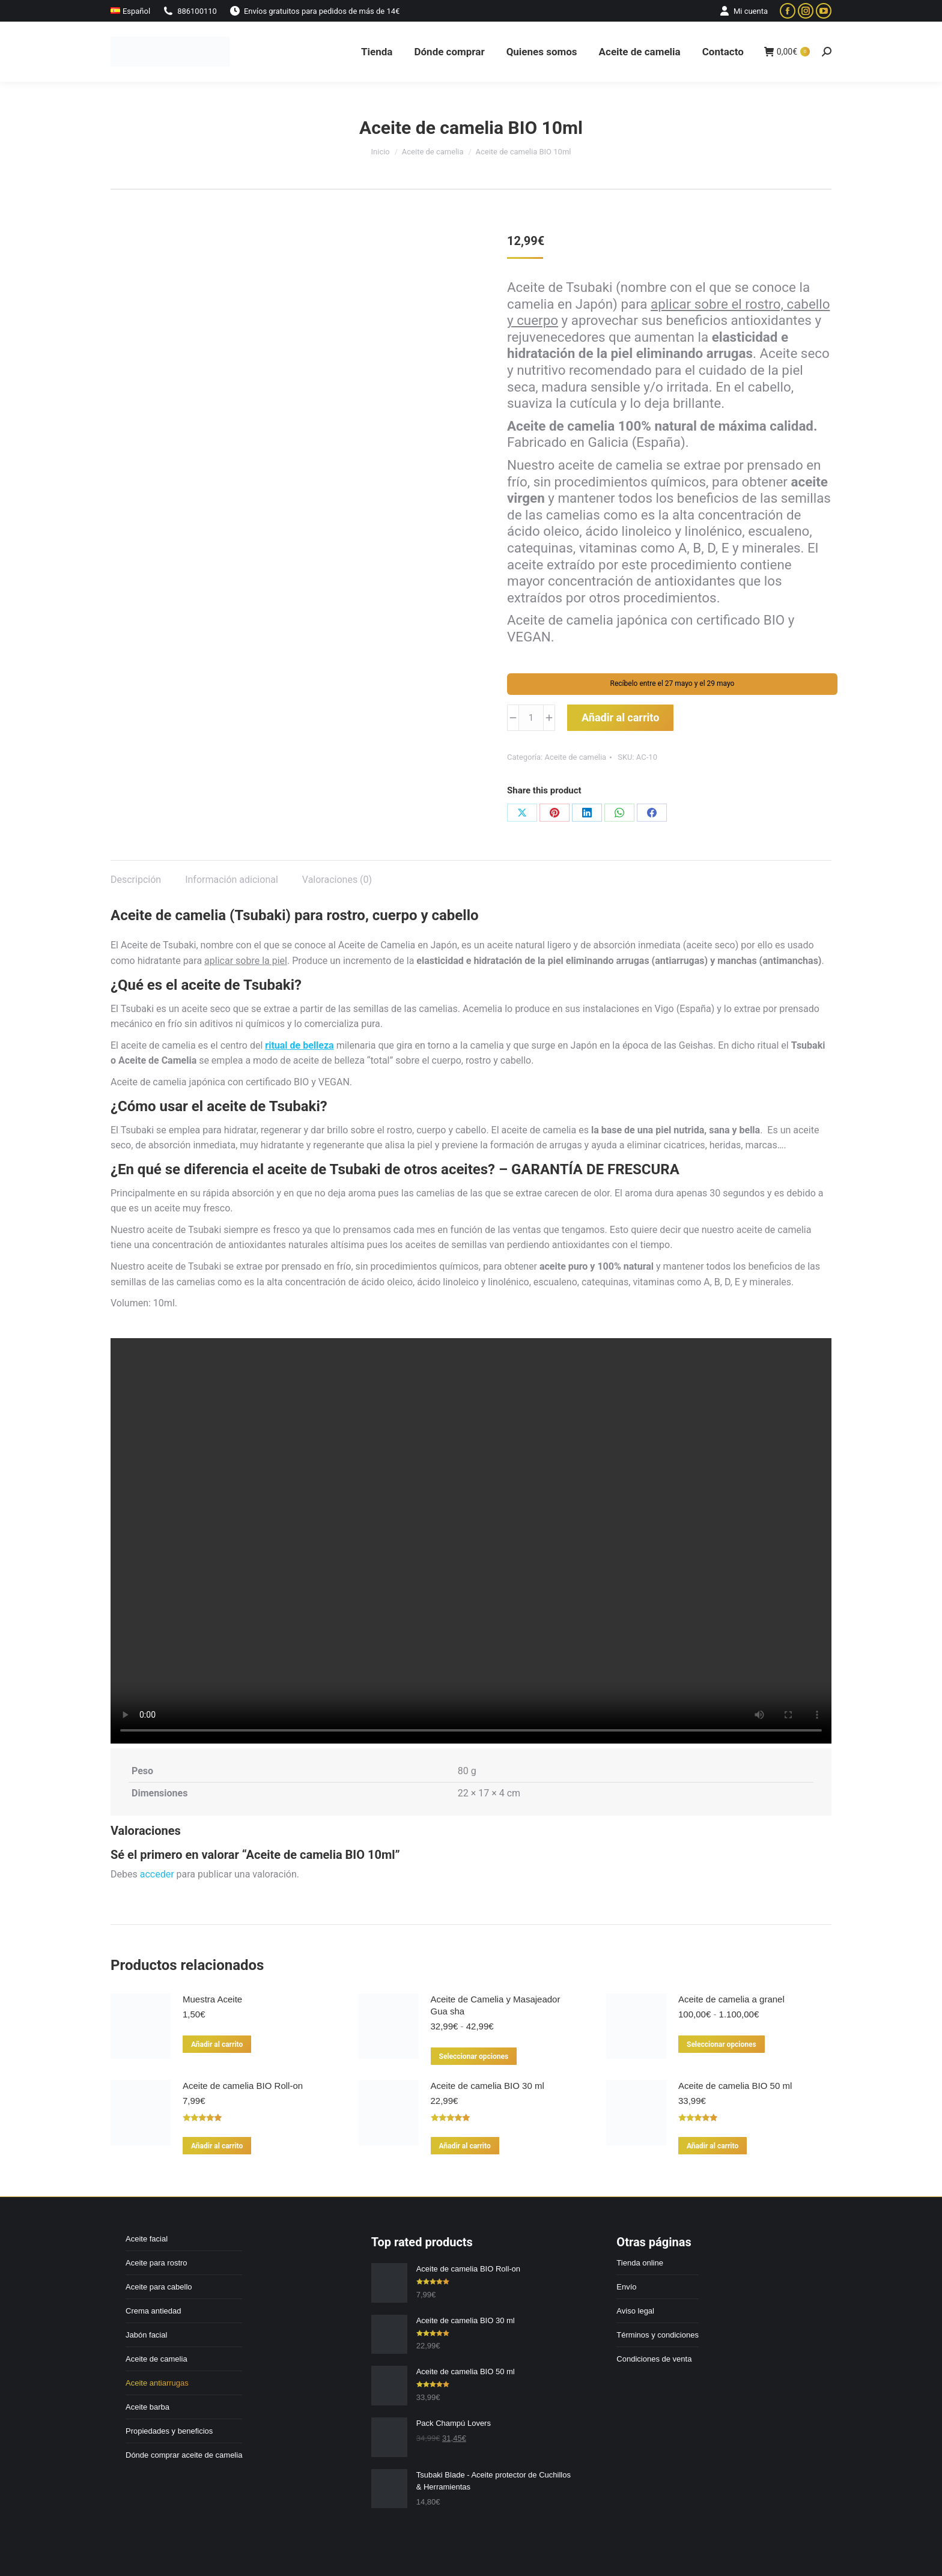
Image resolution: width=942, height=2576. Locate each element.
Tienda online (639, 2262)
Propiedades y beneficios (169, 2430)
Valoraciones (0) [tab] (337, 879)
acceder (157, 1874)
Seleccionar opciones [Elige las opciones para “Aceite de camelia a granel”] (721, 2044)
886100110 (189, 11)
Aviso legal (635, 2310)
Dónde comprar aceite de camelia (184, 2454)
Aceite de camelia (575, 757)
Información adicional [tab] (231, 879)
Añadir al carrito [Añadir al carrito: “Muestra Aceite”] (217, 2044)
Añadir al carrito (620, 717)
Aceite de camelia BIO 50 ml (735, 2085)
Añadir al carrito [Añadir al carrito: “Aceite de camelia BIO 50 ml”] (712, 2146)
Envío (626, 2286)
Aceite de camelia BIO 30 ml (487, 2085)
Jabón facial (146, 2334)
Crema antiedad (153, 2310)
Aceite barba (147, 2406)
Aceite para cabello (159, 2286)
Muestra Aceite (212, 1999)
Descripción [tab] (136, 879)
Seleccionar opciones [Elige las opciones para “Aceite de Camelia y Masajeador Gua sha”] (474, 2056)
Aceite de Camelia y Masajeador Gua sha (496, 2005)
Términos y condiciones (657, 2334)
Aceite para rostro (156, 2262)
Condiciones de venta (653, 2358)
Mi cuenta (743, 11)
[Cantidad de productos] (531, 718)
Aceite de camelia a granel (731, 1999)
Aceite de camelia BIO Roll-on (243, 2085)
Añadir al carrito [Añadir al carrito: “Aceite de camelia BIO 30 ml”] (465, 2146)
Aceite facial (147, 2238)
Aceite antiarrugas (157, 2382)
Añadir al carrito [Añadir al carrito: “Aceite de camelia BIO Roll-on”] (217, 2146)
